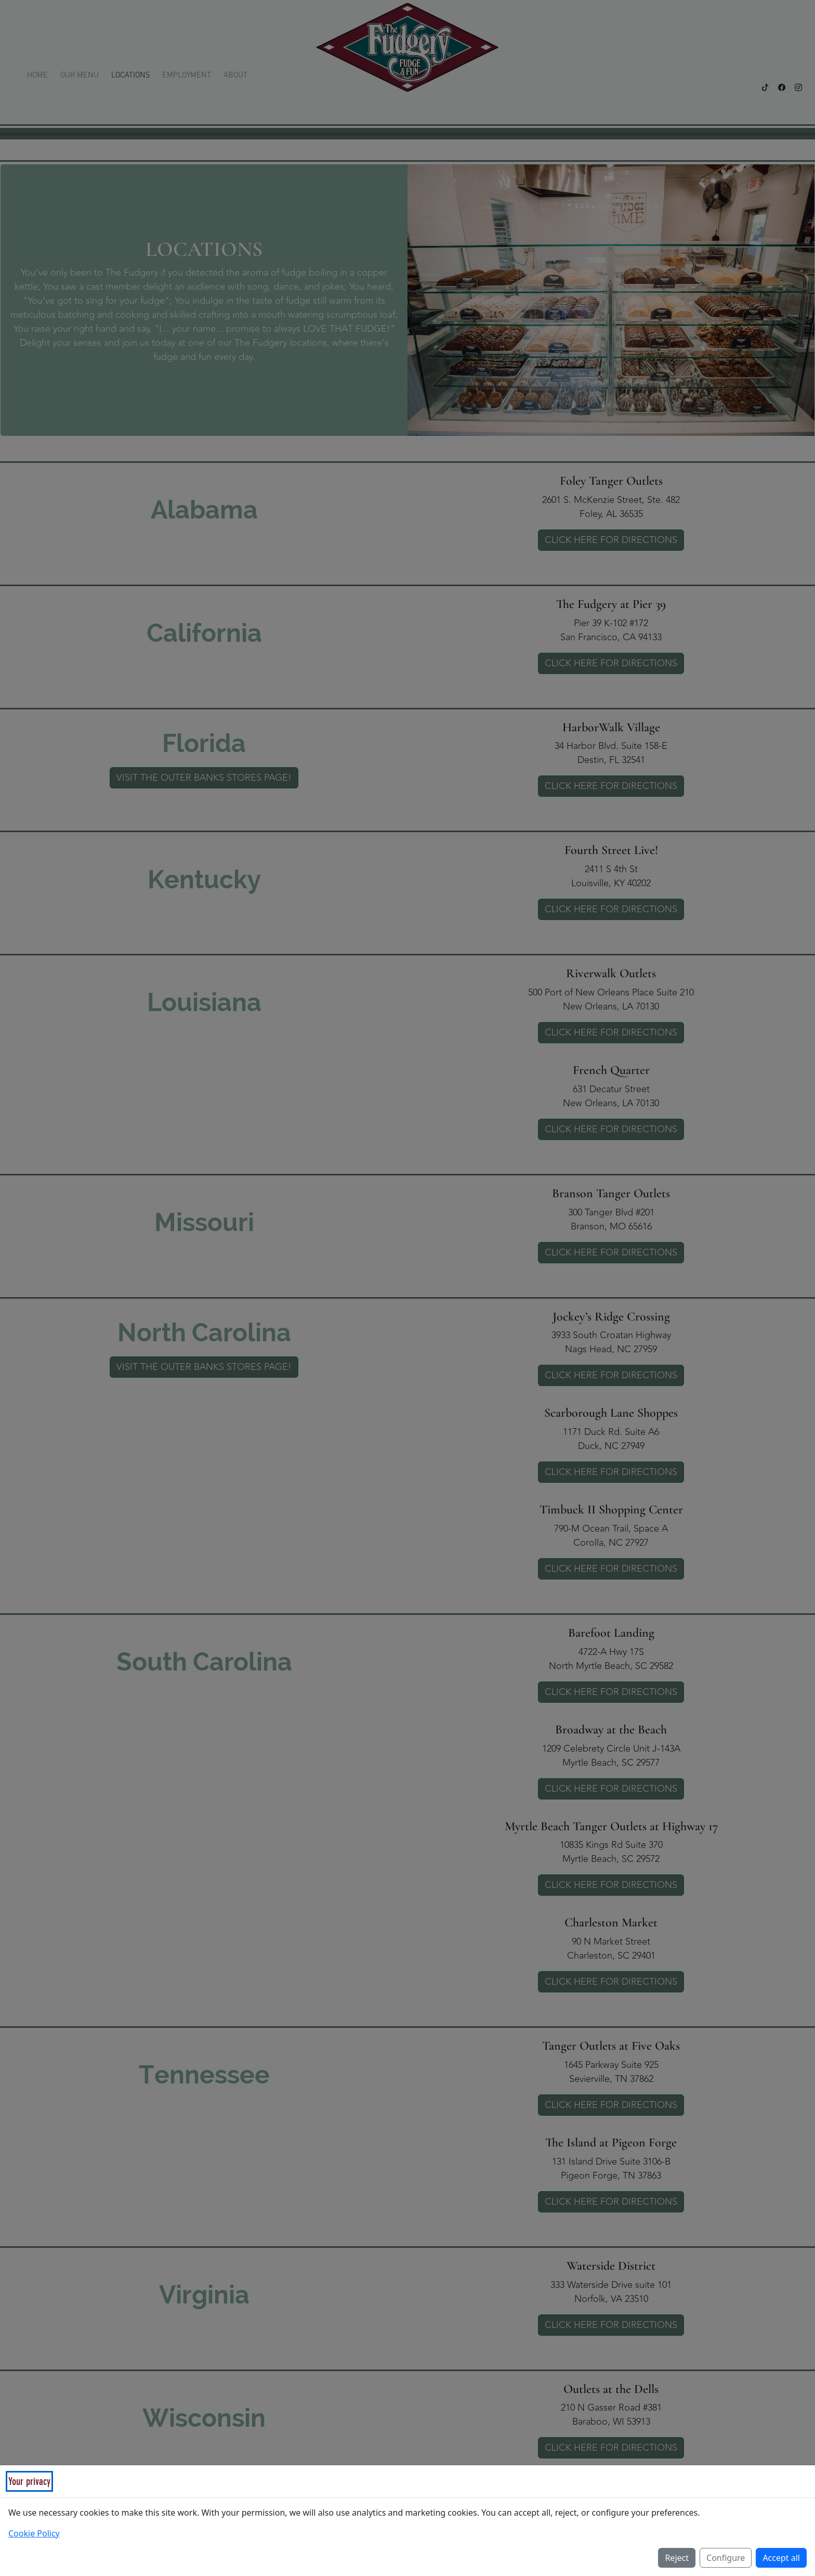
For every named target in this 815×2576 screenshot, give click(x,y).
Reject (677, 2558)
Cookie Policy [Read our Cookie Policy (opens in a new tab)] (34, 2533)
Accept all (781, 2558)
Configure (725, 2558)
